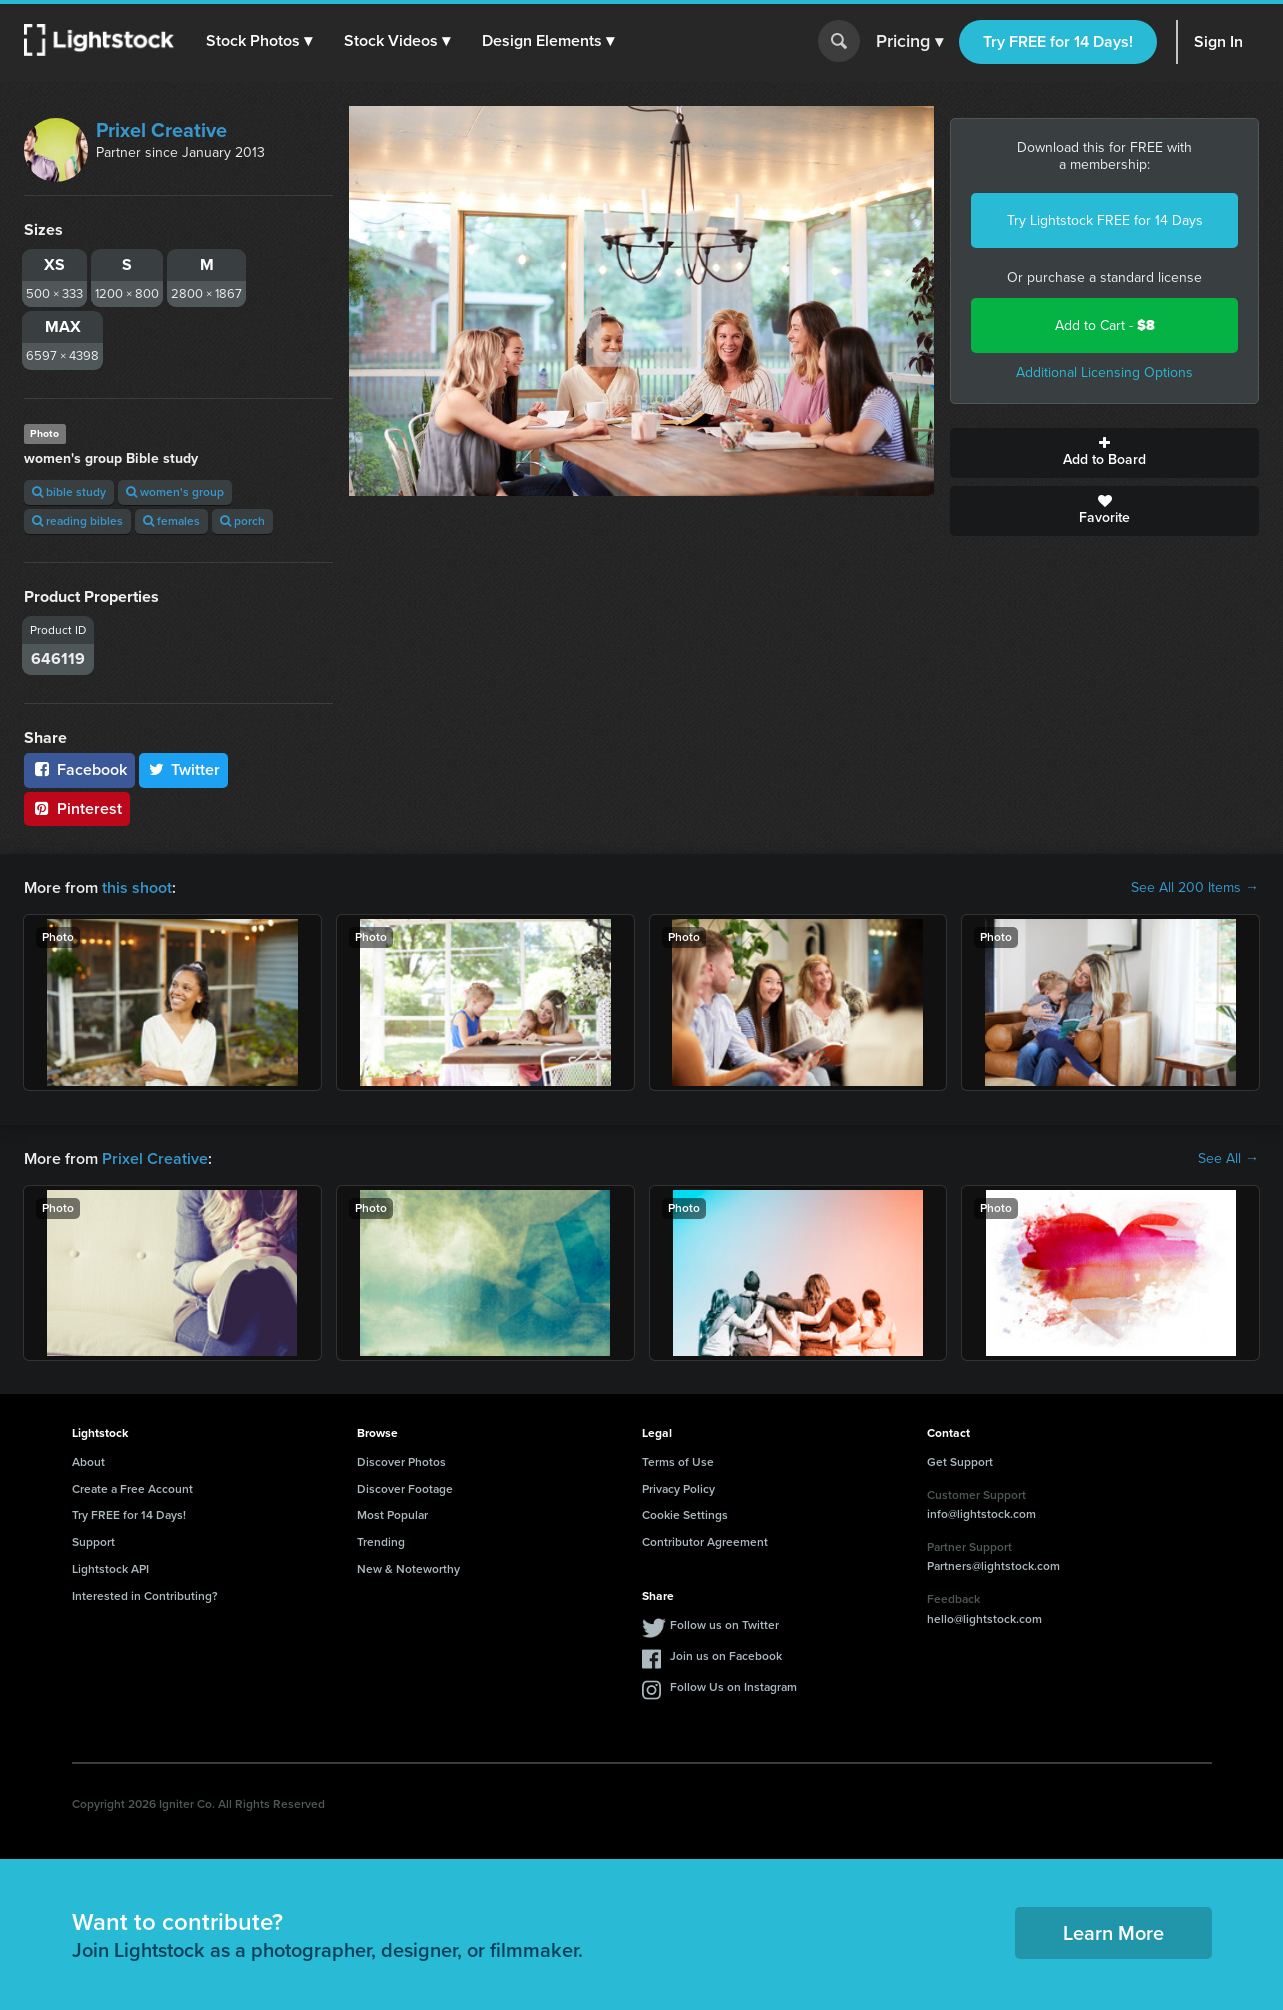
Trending (381, 1542)
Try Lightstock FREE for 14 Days (1105, 220)
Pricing (909, 42)
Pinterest (77, 808)
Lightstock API (110, 1569)
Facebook (79, 769)
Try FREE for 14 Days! (1058, 41)
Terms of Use (678, 1462)
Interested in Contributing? (145, 1596)
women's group (175, 492)
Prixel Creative (161, 130)
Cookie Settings (685, 1515)
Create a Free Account (132, 1489)
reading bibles (77, 521)
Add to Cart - (1105, 325)
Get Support (960, 1462)
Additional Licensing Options (1104, 372)
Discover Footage (405, 1489)
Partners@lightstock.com (993, 1566)
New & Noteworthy (408, 1569)
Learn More (1113, 1933)
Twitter (184, 769)
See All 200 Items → (1195, 888)
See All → (1228, 1159)
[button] (259, 41)
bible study (69, 492)
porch (242, 521)
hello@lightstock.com (984, 1619)
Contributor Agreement (705, 1542)
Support (93, 1542)
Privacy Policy (678, 1489)
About (88, 1462)
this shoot (137, 887)
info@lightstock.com (981, 1514)
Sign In (1218, 41)
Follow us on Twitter (724, 1625)
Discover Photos (401, 1462)
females (171, 521)
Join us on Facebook (726, 1656)
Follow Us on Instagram (733, 1687)
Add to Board (1104, 453)
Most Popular (392, 1515)
